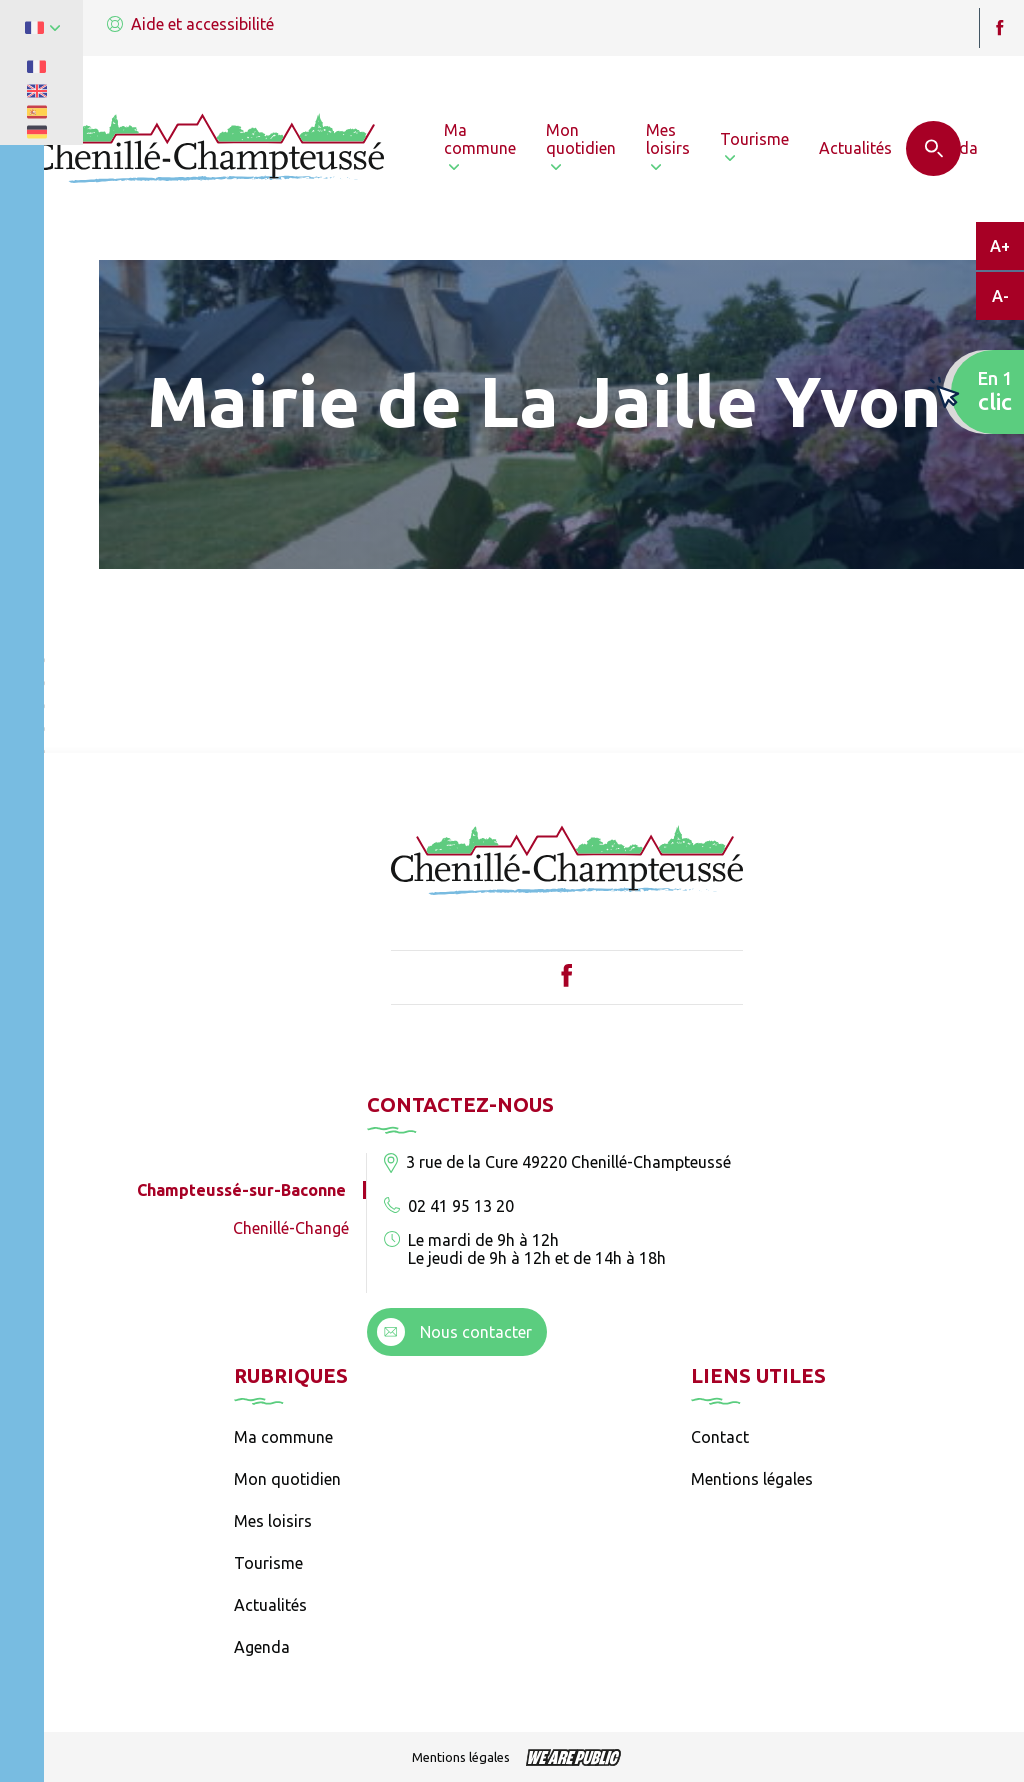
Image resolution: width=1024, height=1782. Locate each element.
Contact (720, 1437)
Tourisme (268, 1563)
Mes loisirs (273, 1521)
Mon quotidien (287, 1479)
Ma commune (283, 1437)
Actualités (270, 1605)
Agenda (262, 1647)
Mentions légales (752, 1479)
